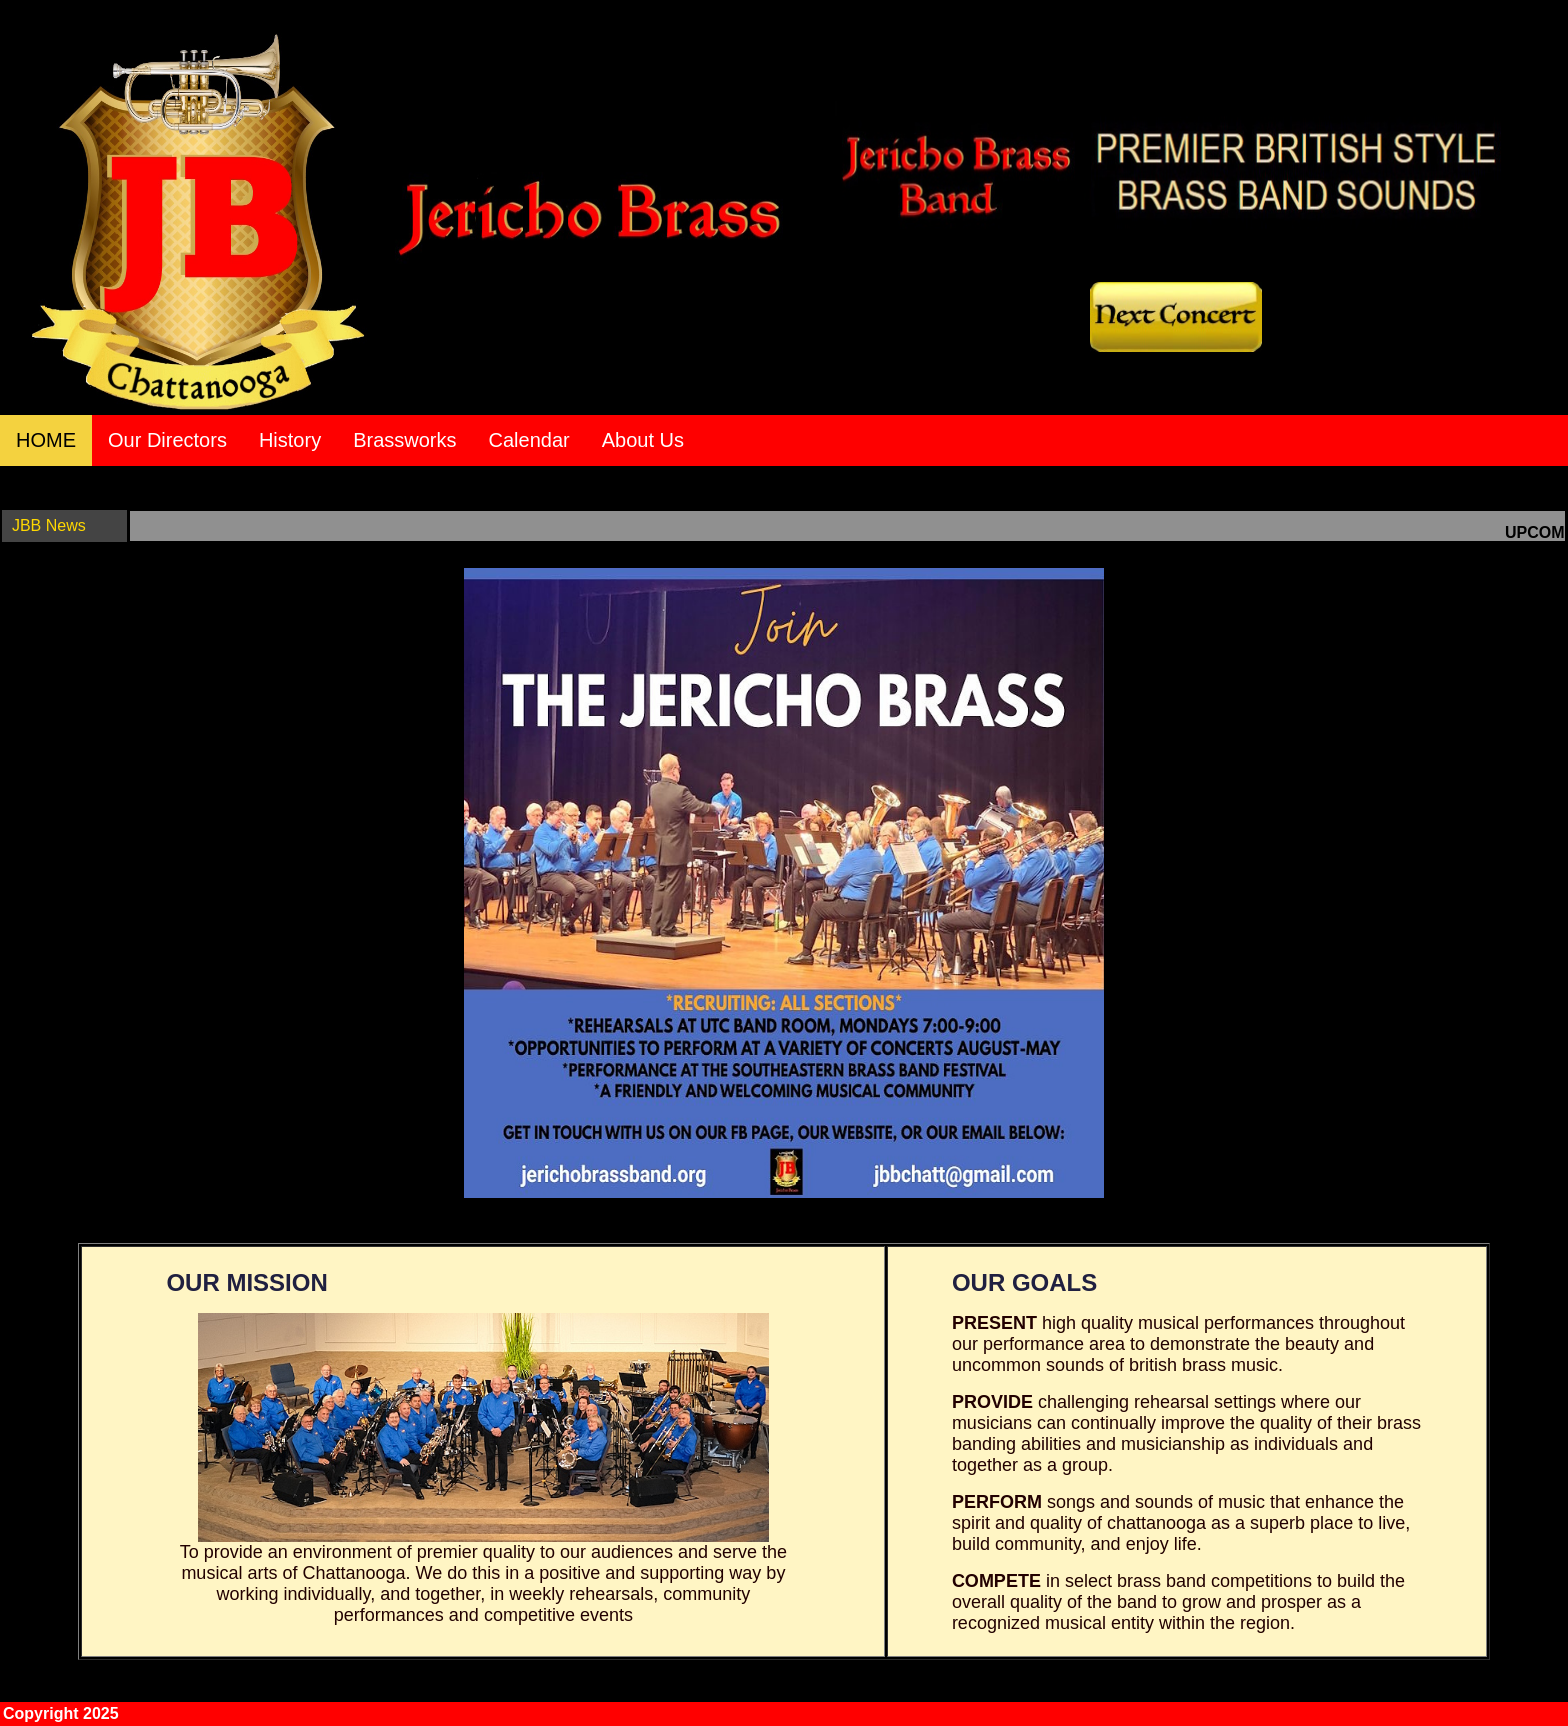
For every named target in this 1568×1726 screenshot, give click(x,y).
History (290, 440)
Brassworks (404, 440)
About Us (643, 440)
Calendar (529, 440)
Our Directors (167, 440)
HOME (46, 440)
